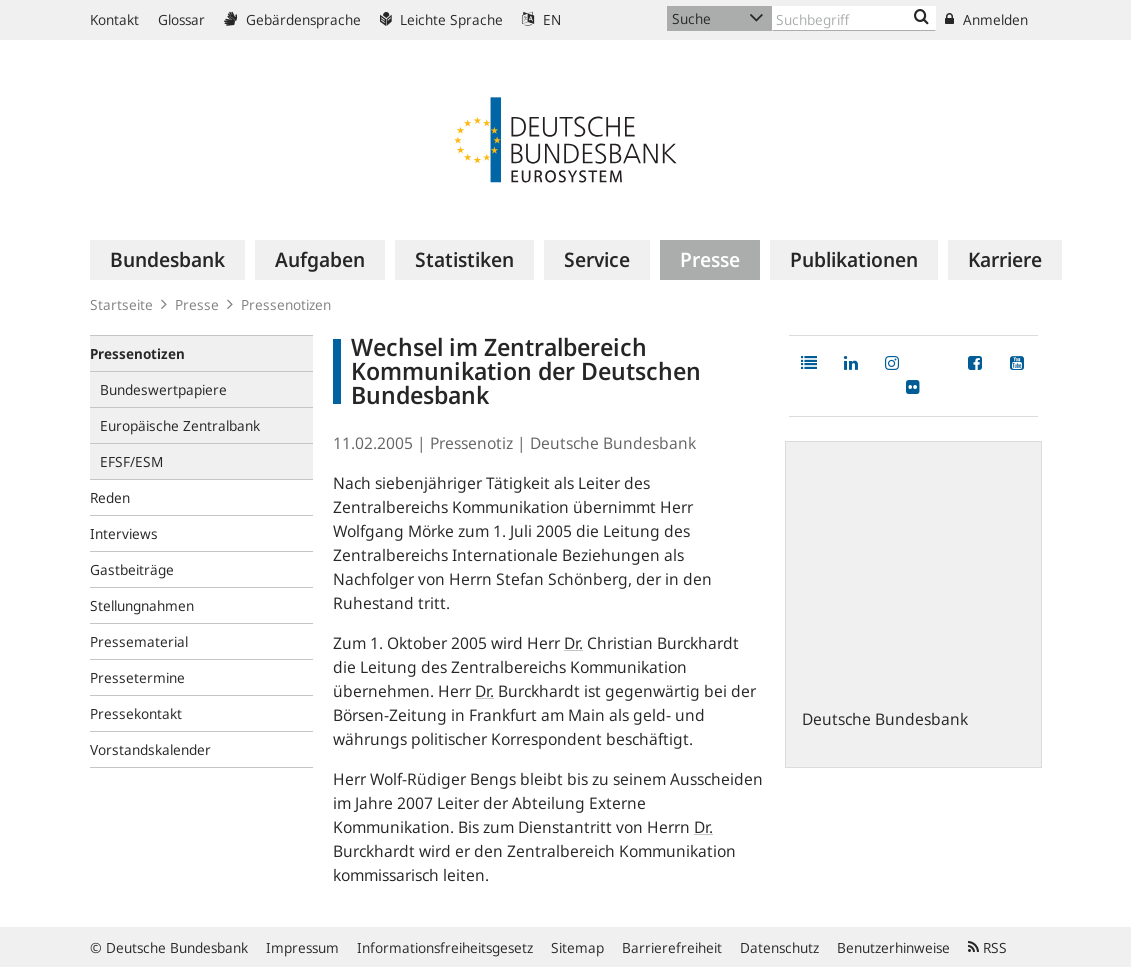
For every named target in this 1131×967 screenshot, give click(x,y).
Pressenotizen (286, 304)
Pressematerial (139, 641)
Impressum (302, 947)
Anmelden (986, 19)
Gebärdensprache (292, 19)
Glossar (181, 19)
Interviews (124, 533)
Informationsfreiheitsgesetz (445, 947)
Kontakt (114, 19)
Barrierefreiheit (672, 947)
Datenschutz (779, 947)
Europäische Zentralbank (180, 425)
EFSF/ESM (131, 461)
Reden (110, 497)
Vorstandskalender (150, 749)
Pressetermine (137, 677)
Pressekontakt (136, 713)
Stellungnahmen (142, 605)
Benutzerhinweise (893, 947)
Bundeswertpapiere (163, 389)
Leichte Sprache (441, 19)
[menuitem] (167, 260)
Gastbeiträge (132, 569)
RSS (987, 947)
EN (541, 19)
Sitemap (577, 947)
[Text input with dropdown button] (854, 18)
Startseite (121, 304)
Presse (197, 304)
